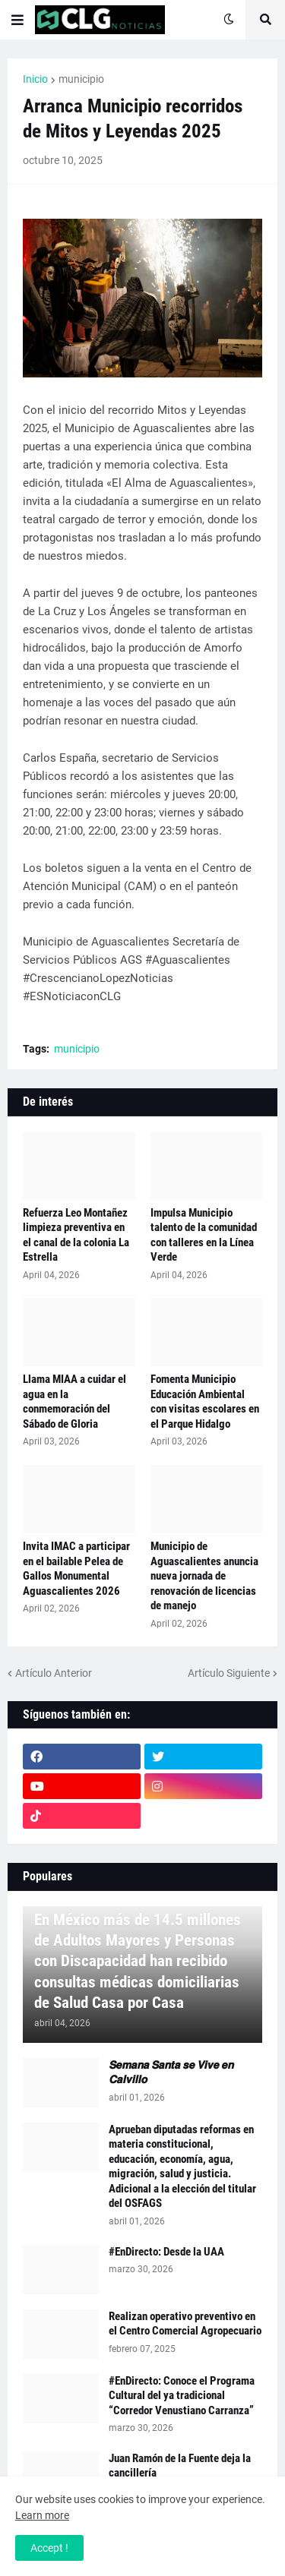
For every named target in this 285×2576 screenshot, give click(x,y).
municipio (81, 79)
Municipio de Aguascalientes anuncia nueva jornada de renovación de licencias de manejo (204, 1575)
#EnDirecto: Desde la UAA (166, 2252)
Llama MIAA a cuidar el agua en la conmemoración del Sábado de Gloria (74, 1401)
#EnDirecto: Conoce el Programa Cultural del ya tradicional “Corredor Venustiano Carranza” (182, 2395)
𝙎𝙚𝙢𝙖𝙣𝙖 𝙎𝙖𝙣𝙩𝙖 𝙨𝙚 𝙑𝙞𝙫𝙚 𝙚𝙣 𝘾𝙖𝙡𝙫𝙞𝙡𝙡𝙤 (171, 2072)
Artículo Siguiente (229, 1673)
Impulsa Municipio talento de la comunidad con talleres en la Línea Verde (203, 1235)
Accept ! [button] (49, 2548)
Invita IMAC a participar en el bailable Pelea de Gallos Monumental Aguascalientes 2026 (76, 1568)
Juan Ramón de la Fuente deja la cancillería (180, 2465)
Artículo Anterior (53, 1673)
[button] (17, 19)
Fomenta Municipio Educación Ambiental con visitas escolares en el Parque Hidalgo (204, 1401)
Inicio (35, 79)
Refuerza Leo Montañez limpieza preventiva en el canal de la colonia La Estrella (76, 1235)
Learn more (42, 2515)
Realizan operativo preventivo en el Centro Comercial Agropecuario (185, 2323)
